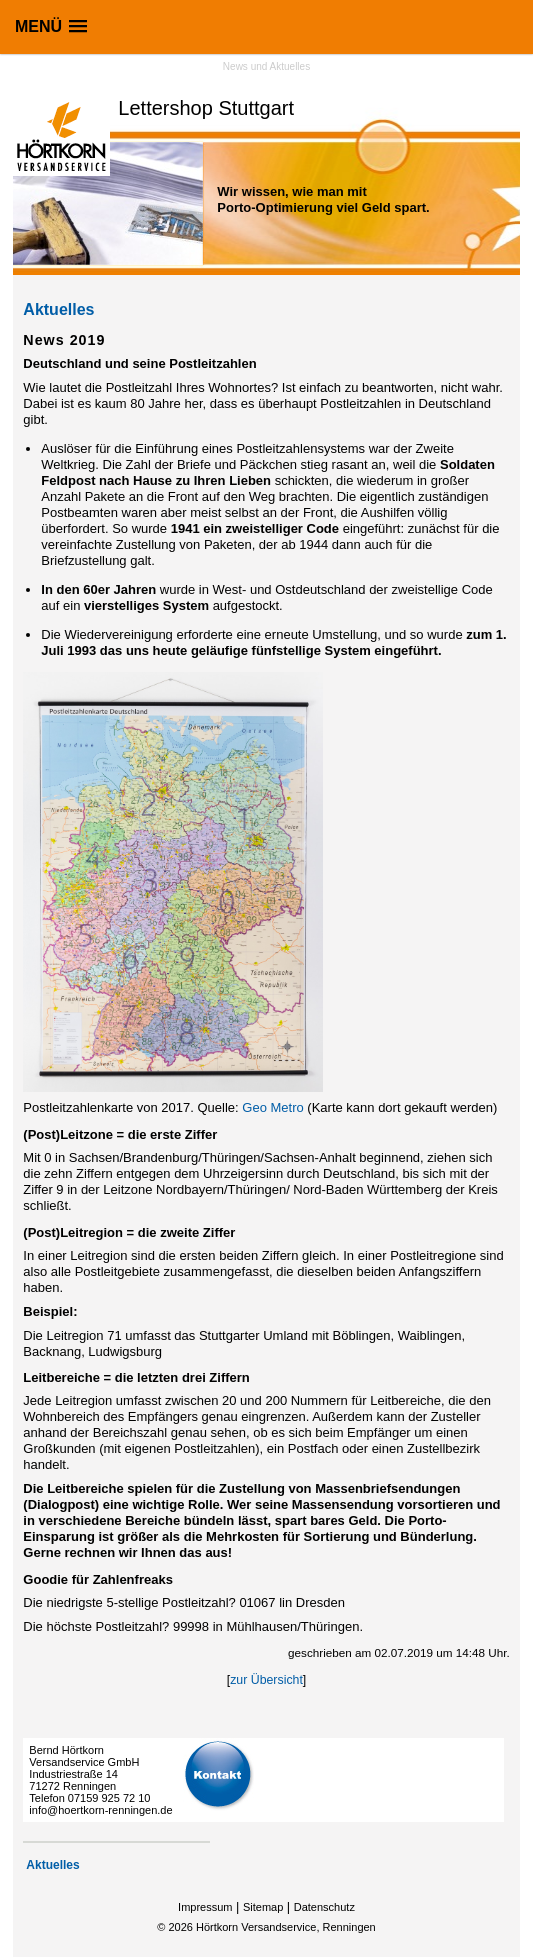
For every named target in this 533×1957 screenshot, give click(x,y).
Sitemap (263, 1907)
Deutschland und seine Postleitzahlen (139, 363)
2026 (180, 1927)
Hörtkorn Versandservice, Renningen (286, 1927)
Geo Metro (274, 1107)
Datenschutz (324, 1907)
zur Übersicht (266, 1680)
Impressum (205, 1907)
